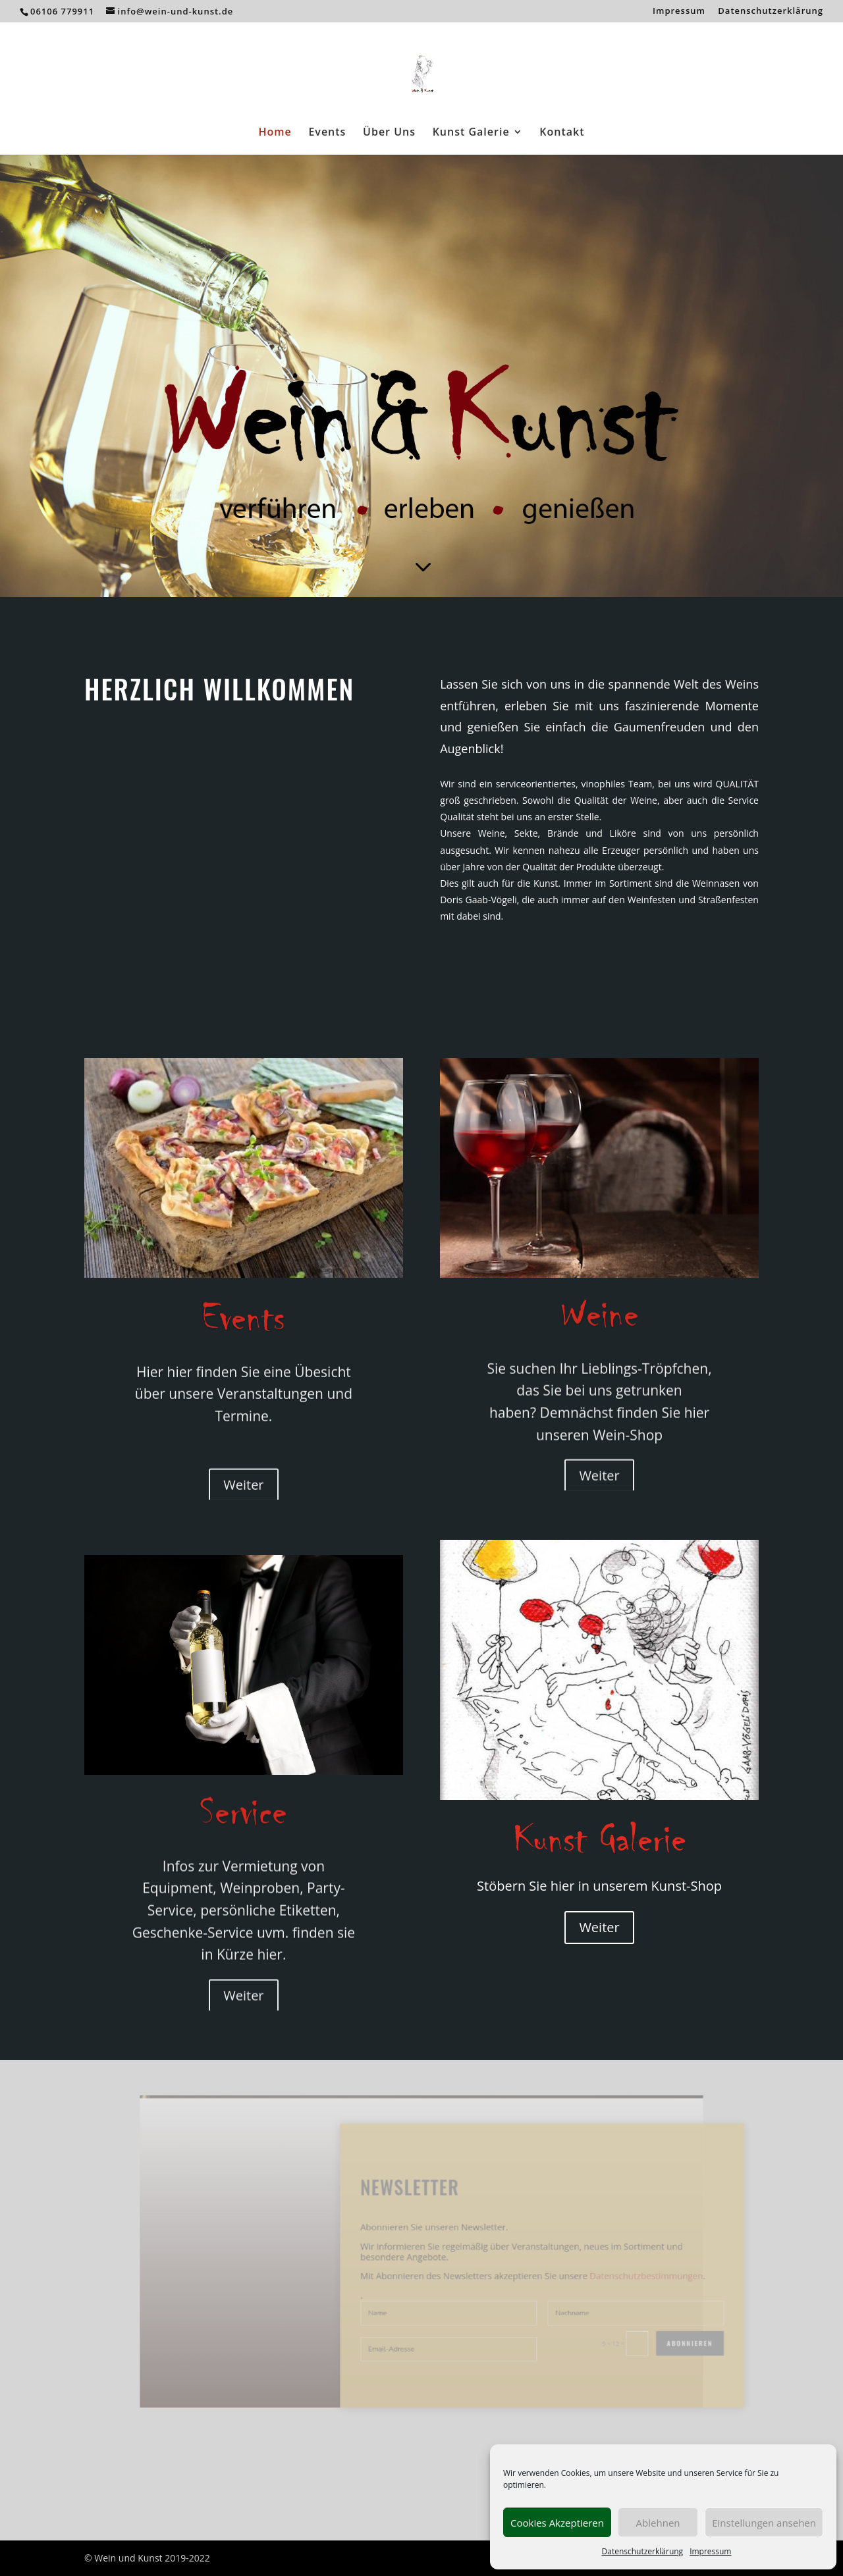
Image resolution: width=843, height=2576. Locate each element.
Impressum (710, 2551)
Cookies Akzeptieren (557, 2522)
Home (274, 133)
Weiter (599, 1927)
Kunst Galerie (471, 133)
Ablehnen (658, 2522)
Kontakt (561, 133)
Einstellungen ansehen (764, 2522)
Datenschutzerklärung (643, 2551)
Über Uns (389, 133)
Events (327, 133)
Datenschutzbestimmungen (597, 2270)
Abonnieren (632, 2323)
